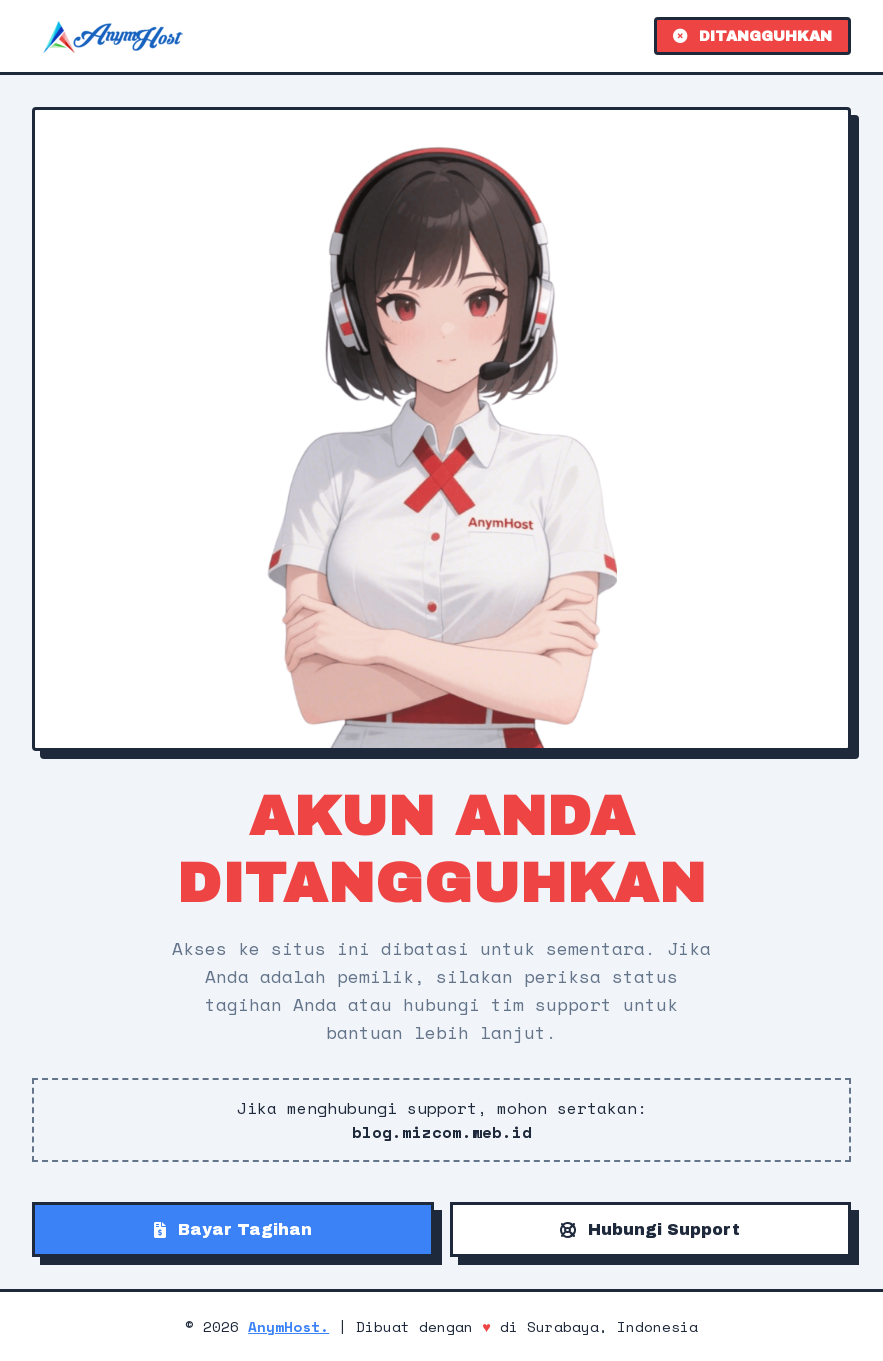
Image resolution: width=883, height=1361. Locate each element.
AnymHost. (288, 1326)
